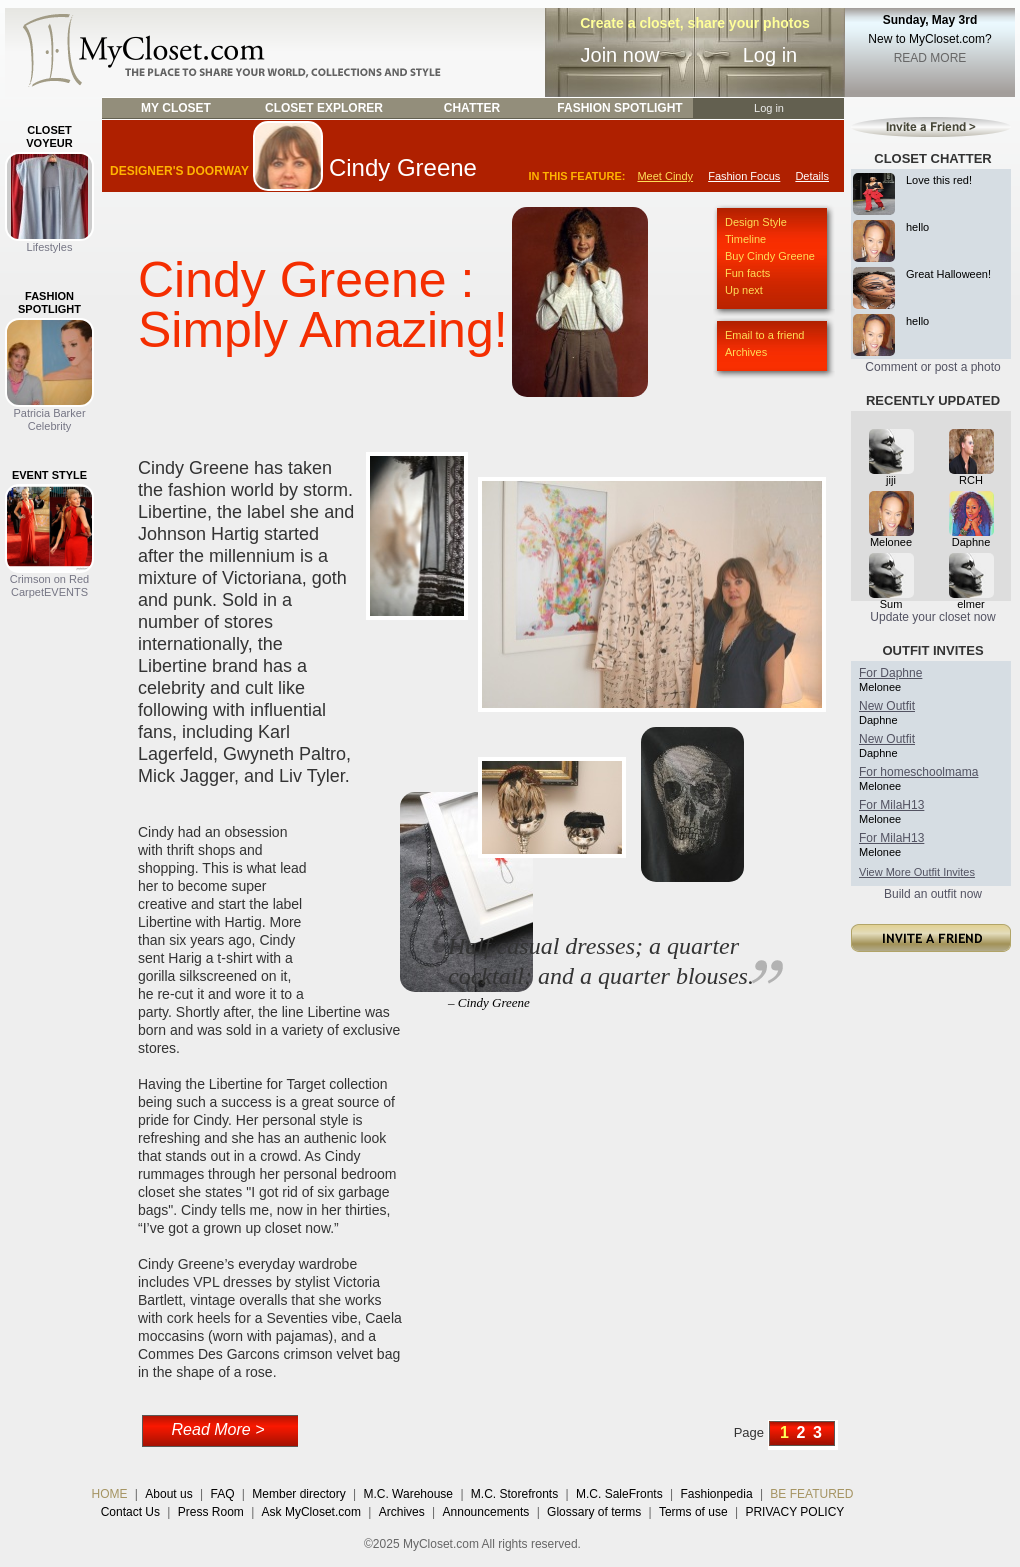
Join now (620, 55)
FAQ (222, 1494)
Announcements (486, 1512)
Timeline (745, 239)
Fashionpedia (717, 1494)
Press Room (211, 1512)
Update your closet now (932, 617)
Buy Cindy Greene (770, 256)
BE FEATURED (811, 1494)
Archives (746, 352)
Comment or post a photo (932, 367)
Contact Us (130, 1512)
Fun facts (747, 273)
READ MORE (930, 58)
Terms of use (693, 1512)
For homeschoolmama (918, 772)
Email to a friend (764, 335)
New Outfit (887, 706)
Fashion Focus (744, 176)
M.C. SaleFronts (619, 1494)
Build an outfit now (933, 894)
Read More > (218, 1429)
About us (168, 1494)
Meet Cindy (665, 176)
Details (812, 176)
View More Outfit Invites (917, 872)
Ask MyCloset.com (311, 1512)
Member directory (298, 1494)
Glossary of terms (594, 1512)
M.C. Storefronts (514, 1494)
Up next (744, 290)
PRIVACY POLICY (794, 1512)
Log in (770, 55)
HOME (110, 1494)
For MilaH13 (891, 805)
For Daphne (890, 673)
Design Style (756, 222)
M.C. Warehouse (408, 1494)
